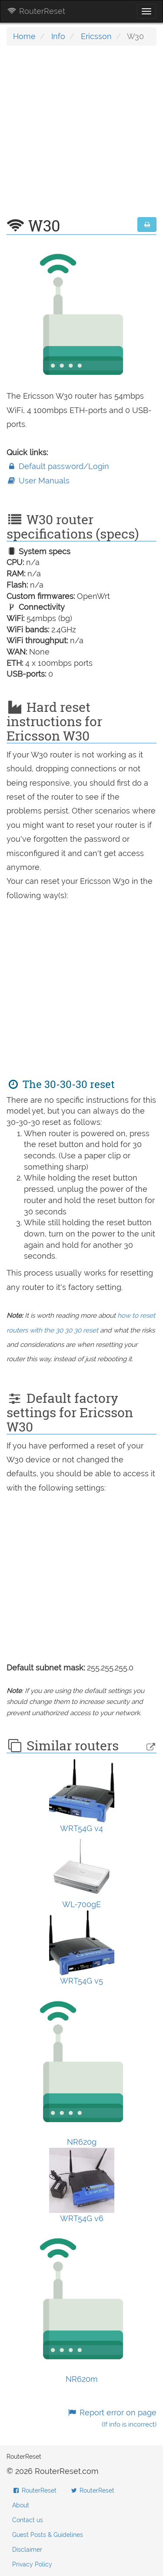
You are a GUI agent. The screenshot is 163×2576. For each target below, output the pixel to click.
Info (58, 36)
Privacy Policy (32, 2564)
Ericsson (96, 36)
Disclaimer (27, 2549)
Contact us (27, 2519)
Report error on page (111, 2418)
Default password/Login (58, 466)
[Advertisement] (81, 135)
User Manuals (38, 480)
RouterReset (36, 11)
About (20, 2505)
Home (24, 36)
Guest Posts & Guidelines (47, 2534)
